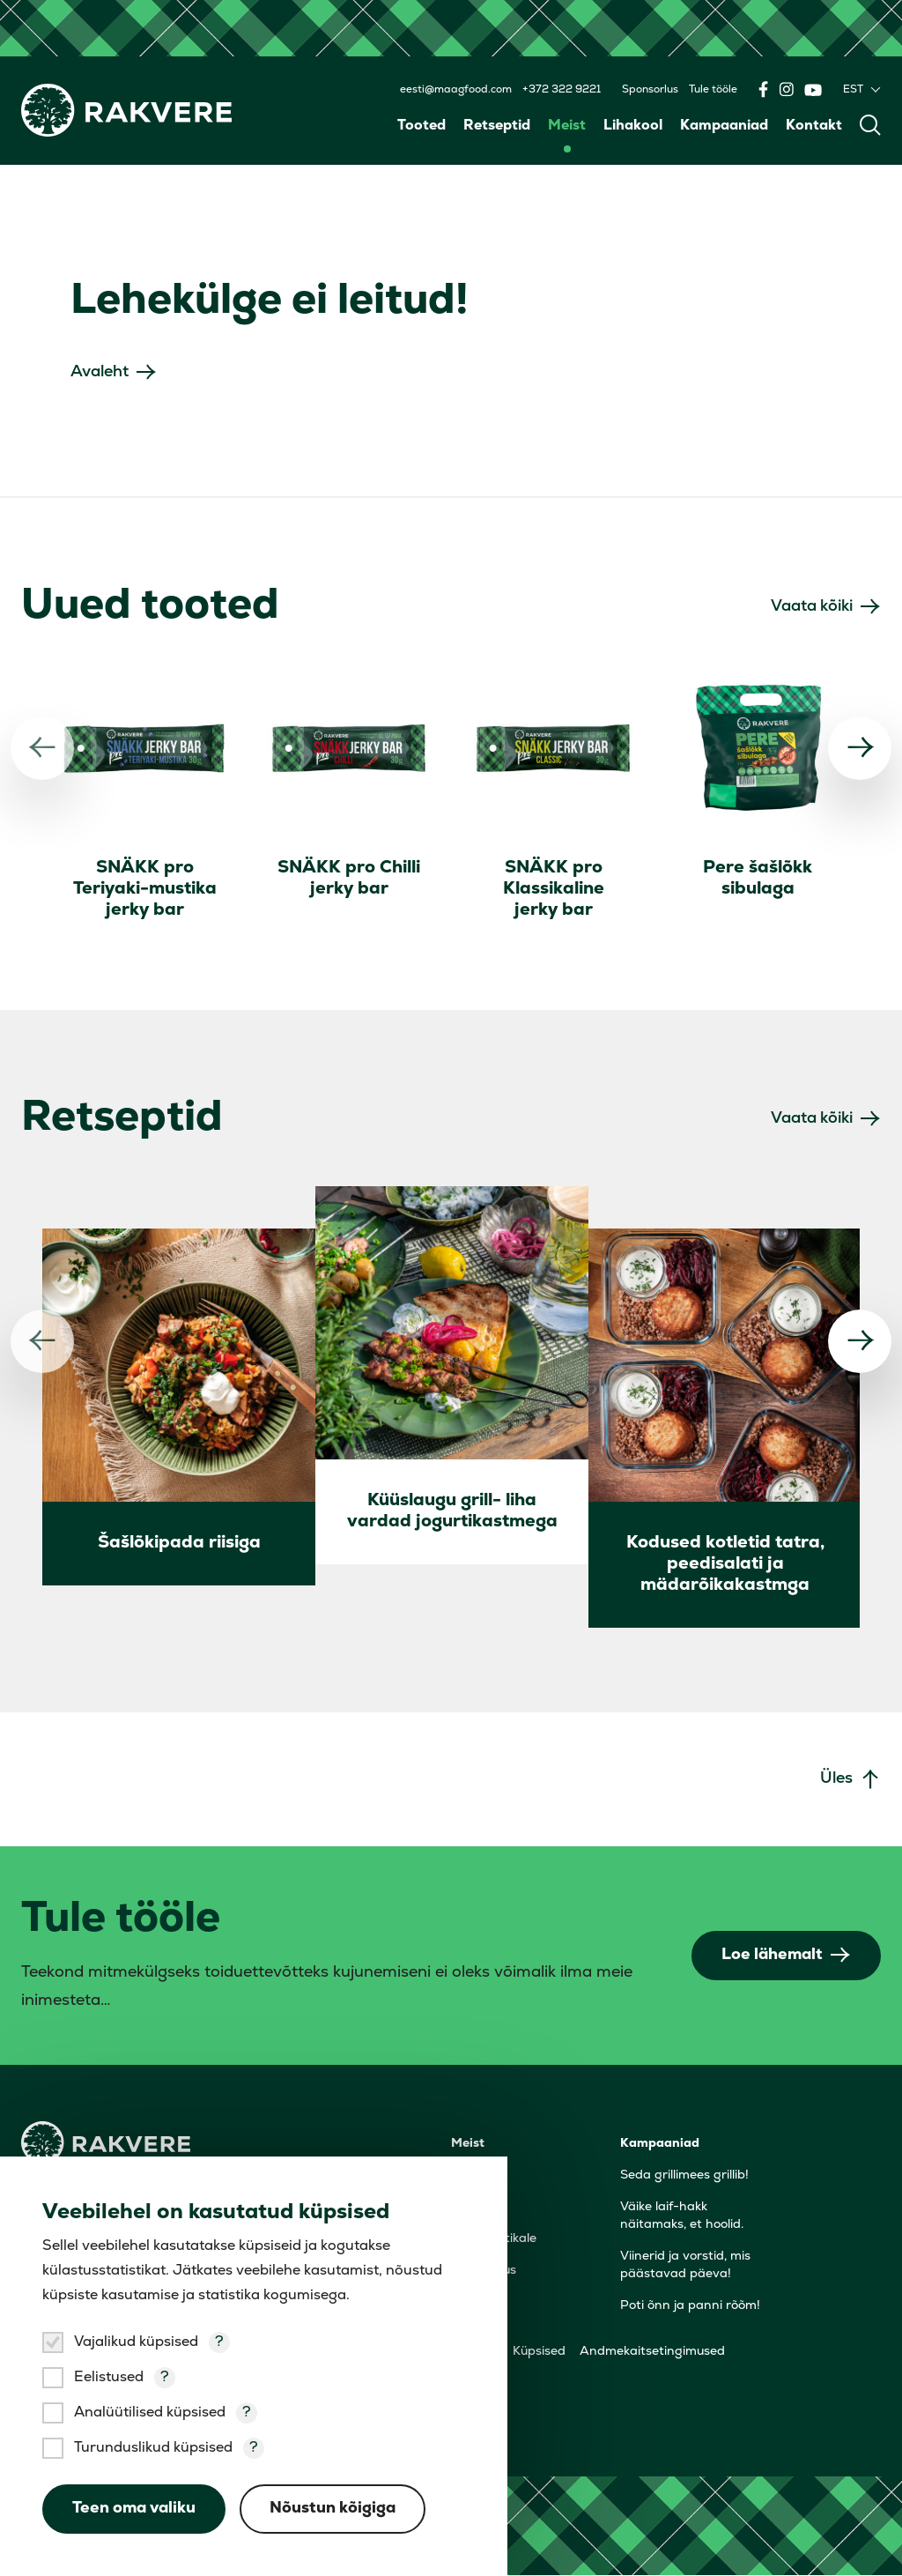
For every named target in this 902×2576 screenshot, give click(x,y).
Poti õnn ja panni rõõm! (690, 2306)
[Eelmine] (42, 748)
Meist (567, 126)
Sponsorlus (650, 90)
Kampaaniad (724, 126)
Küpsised (539, 2352)
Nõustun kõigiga (333, 2508)
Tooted (421, 126)
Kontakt (814, 126)
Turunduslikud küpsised (153, 2448)
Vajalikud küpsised (136, 2342)
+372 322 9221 (561, 90)
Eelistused (109, 2378)
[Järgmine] (859, 748)
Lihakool (632, 126)
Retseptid (496, 126)
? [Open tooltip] (219, 2342)
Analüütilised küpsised (150, 2413)
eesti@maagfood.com (456, 90)
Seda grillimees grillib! (684, 2176)
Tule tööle (713, 90)
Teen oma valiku (134, 2508)
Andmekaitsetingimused (652, 2352)
